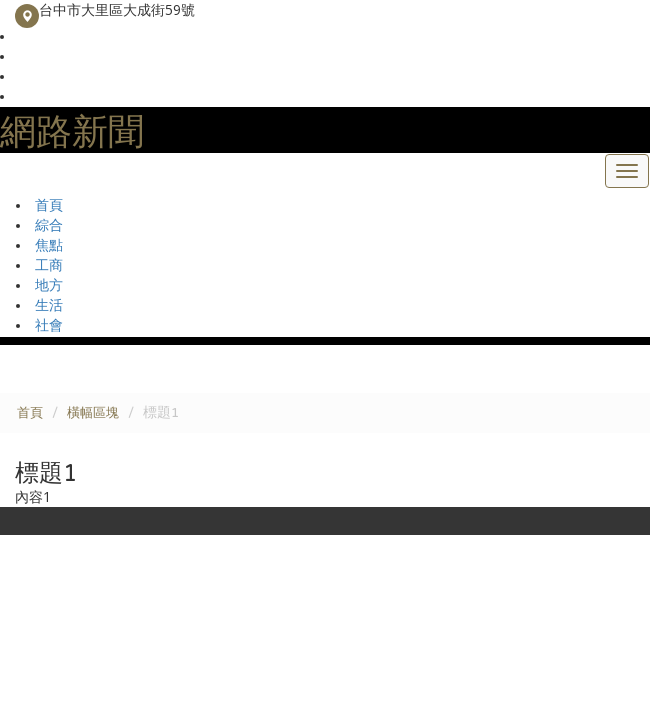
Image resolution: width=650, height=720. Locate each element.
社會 (49, 325)
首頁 (49, 205)
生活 (49, 305)
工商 (49, 265)
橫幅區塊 (93, 413)
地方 (49, 285)
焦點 (49, 245)
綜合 (49, 225)
